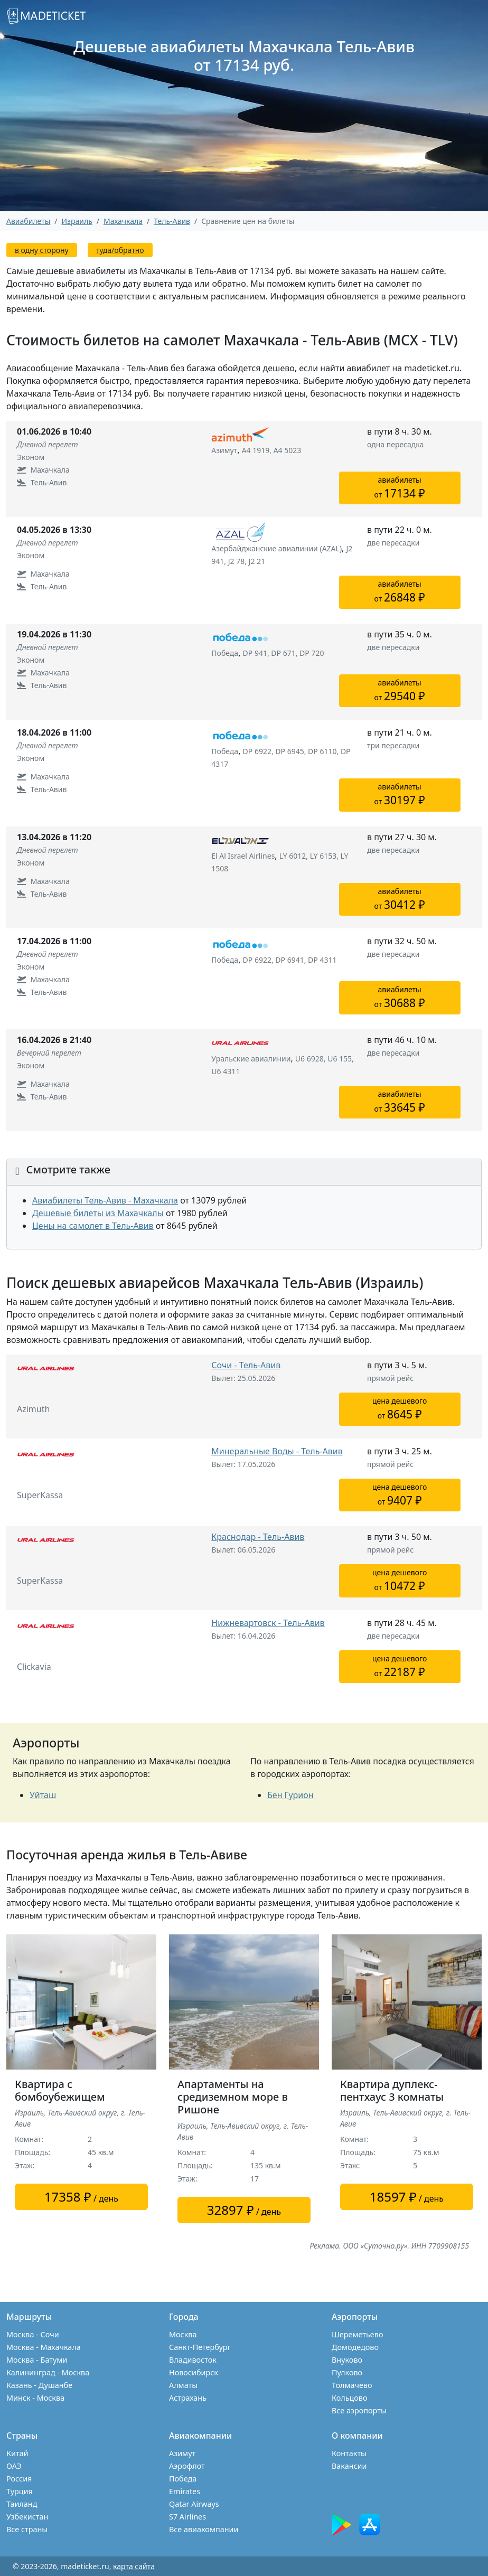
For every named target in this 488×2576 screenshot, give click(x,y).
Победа (182, 2479)
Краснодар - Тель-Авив (257, 1537)
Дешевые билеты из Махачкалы (98, 1213)
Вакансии (349, 2466)
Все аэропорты (359, 2410)
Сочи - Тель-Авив (245, 1365)
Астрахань (188, 2398)
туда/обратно (120, 250)
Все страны (27, 2529)
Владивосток (193, 2360)
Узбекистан (27, 2517)
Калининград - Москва (47, 2372)
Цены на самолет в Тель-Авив (93, 1225)
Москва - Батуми (36, 2360)
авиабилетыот (399, 488)
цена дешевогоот (399, 1409)
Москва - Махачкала (43, 2347)
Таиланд (21, 2504)
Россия (19, 2479)
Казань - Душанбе (39, 2385)
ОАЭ (14, 2466)
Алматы (183, 2385)
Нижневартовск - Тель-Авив (267, 1623)
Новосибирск (193, 2372)
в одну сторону (42, 250)
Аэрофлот (187, 2466)
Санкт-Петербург (200, 2347)
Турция (19, 2491)
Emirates (184, 2491)
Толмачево (352, 2385)
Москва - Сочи (32, 2334)
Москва (182, 2334)
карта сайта (134, 2566)
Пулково (347, 2372)
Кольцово (350, 2398)
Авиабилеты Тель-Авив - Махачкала (105, 1200)
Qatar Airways (194, 2504)
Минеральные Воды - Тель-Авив (276, 1451)
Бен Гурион (290, 1795)
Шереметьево (357, 2334)
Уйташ (43, 1795)
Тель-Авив (172, 221)
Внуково (347, 2360)
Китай (17, 2453)
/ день (81, 2196)
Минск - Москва (35, 2398)
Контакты (349, 2453)
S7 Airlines (187, 2517)
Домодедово (355, 2347)
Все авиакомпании (203, 2529)
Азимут (182, 2453)
